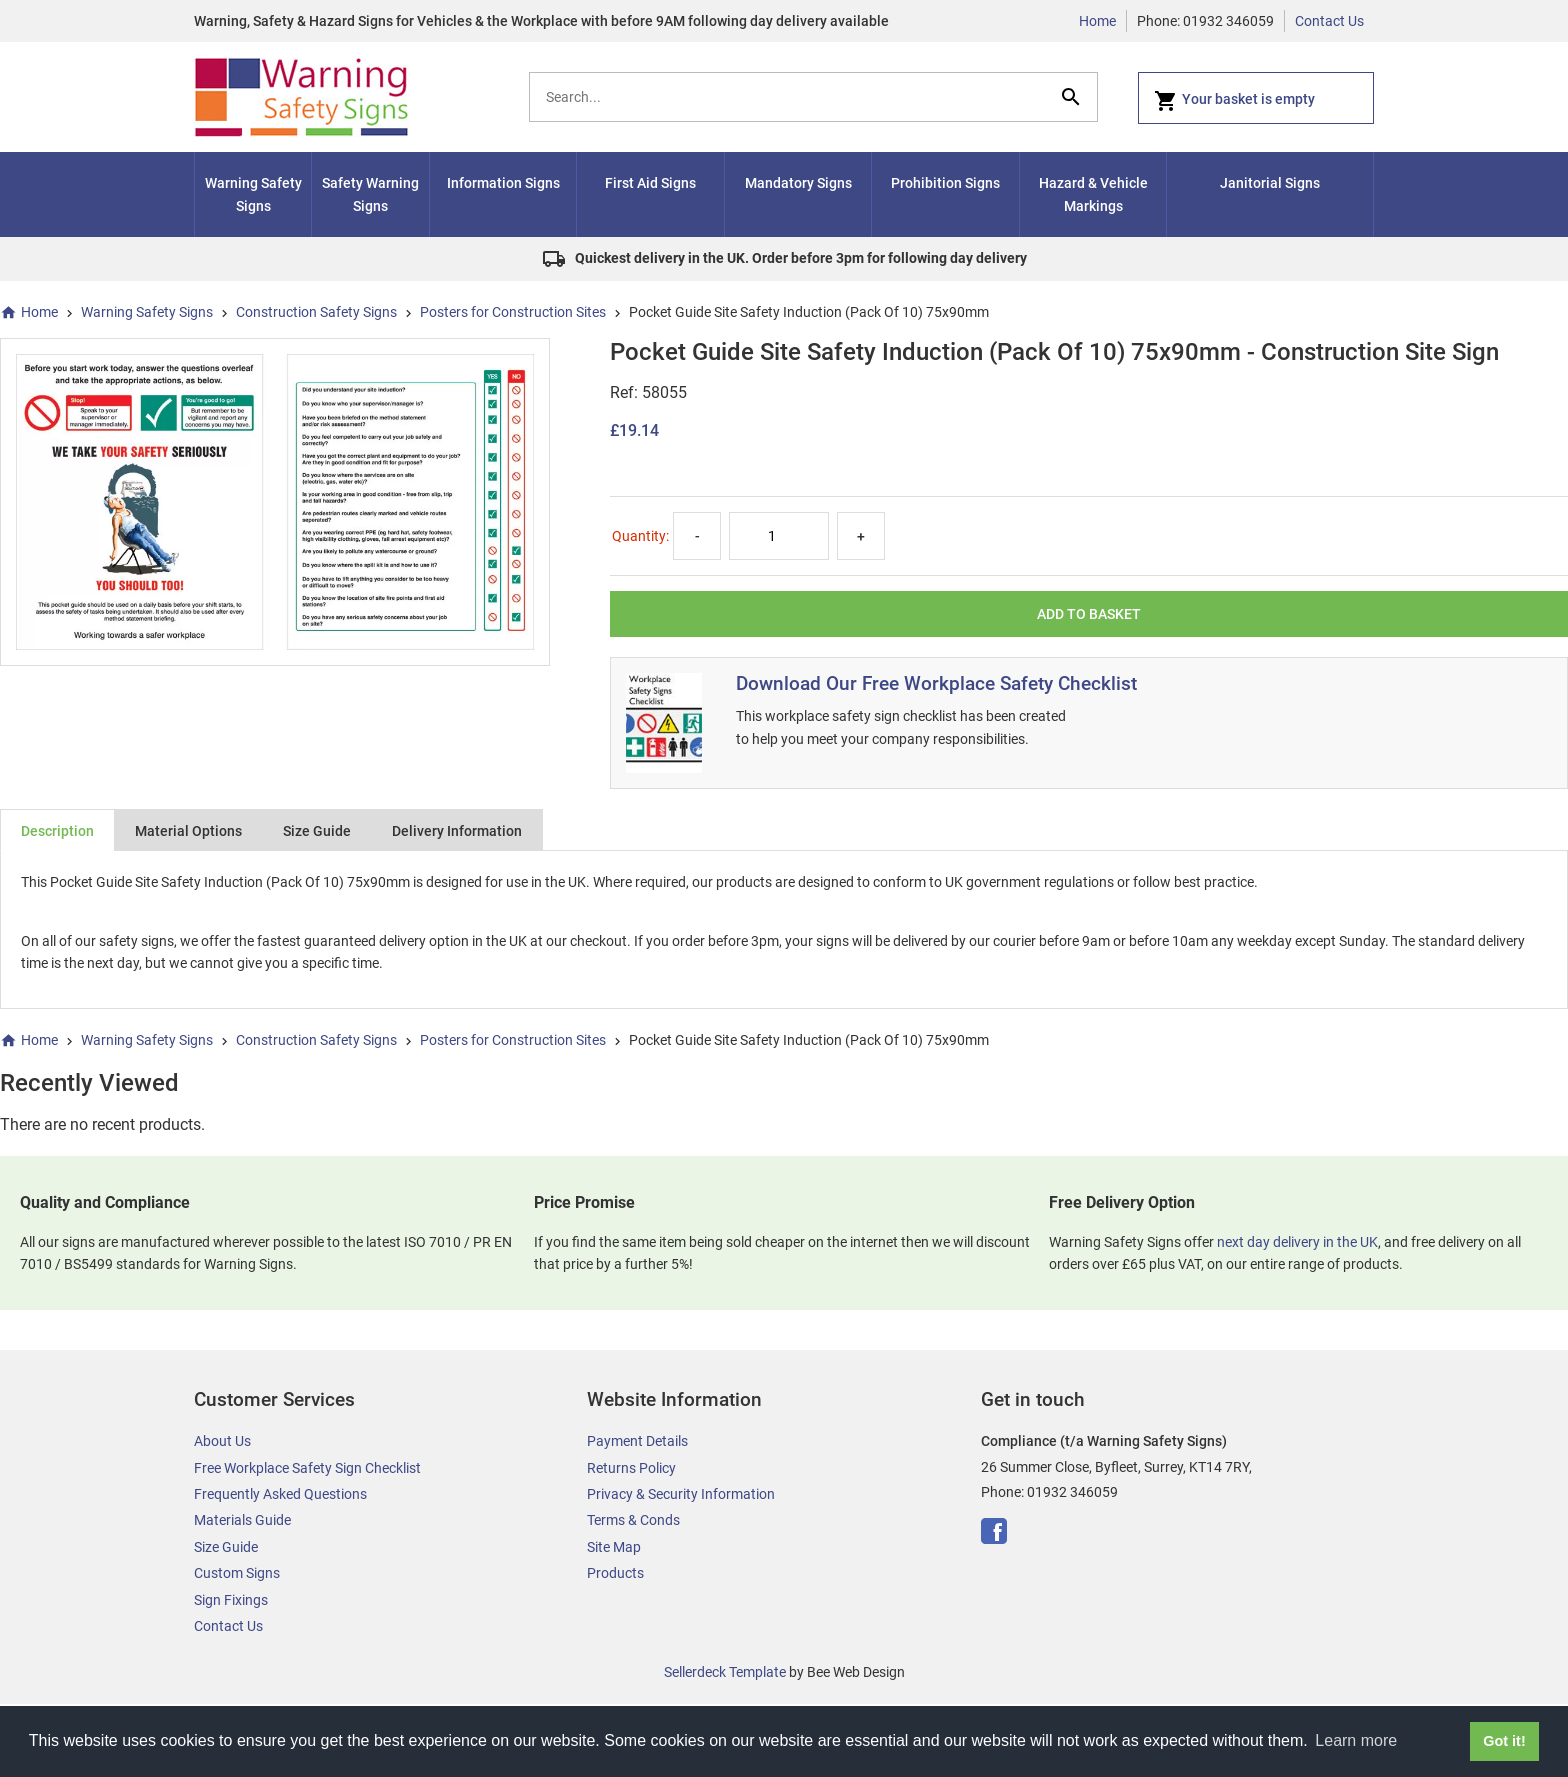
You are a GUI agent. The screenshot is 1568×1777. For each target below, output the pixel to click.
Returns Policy (631, 1468)
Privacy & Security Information (681, 1494)
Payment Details (637, 1441)
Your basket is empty (1234, 101)
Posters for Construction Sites (513, 312)
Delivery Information (457, 831)
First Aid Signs (650, 183)
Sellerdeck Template (725, 1672)
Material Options (188, 831)
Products (615, 1573)
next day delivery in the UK (1297, 1242)
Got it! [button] (1504, 1741)
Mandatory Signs (798, 183)
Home (1097, 21)
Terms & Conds (633, 1520)
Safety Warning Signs (370, 194)
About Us (222, 1441)
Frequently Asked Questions (280, 1494)
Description (57, 831)
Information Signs (503, 183)
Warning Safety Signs (253, 194)
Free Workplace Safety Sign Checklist (307, 1468)
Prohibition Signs (945, 183)
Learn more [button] (1356, 1740)
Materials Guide (242, 1520)
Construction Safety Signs (316, 312)
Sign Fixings (231, 1600)
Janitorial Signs (1270, 183)
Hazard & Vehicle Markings (1093, 194)
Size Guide (317, 831)
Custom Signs (237, 1573)
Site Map (614, 1547)
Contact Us (1329, 21)
